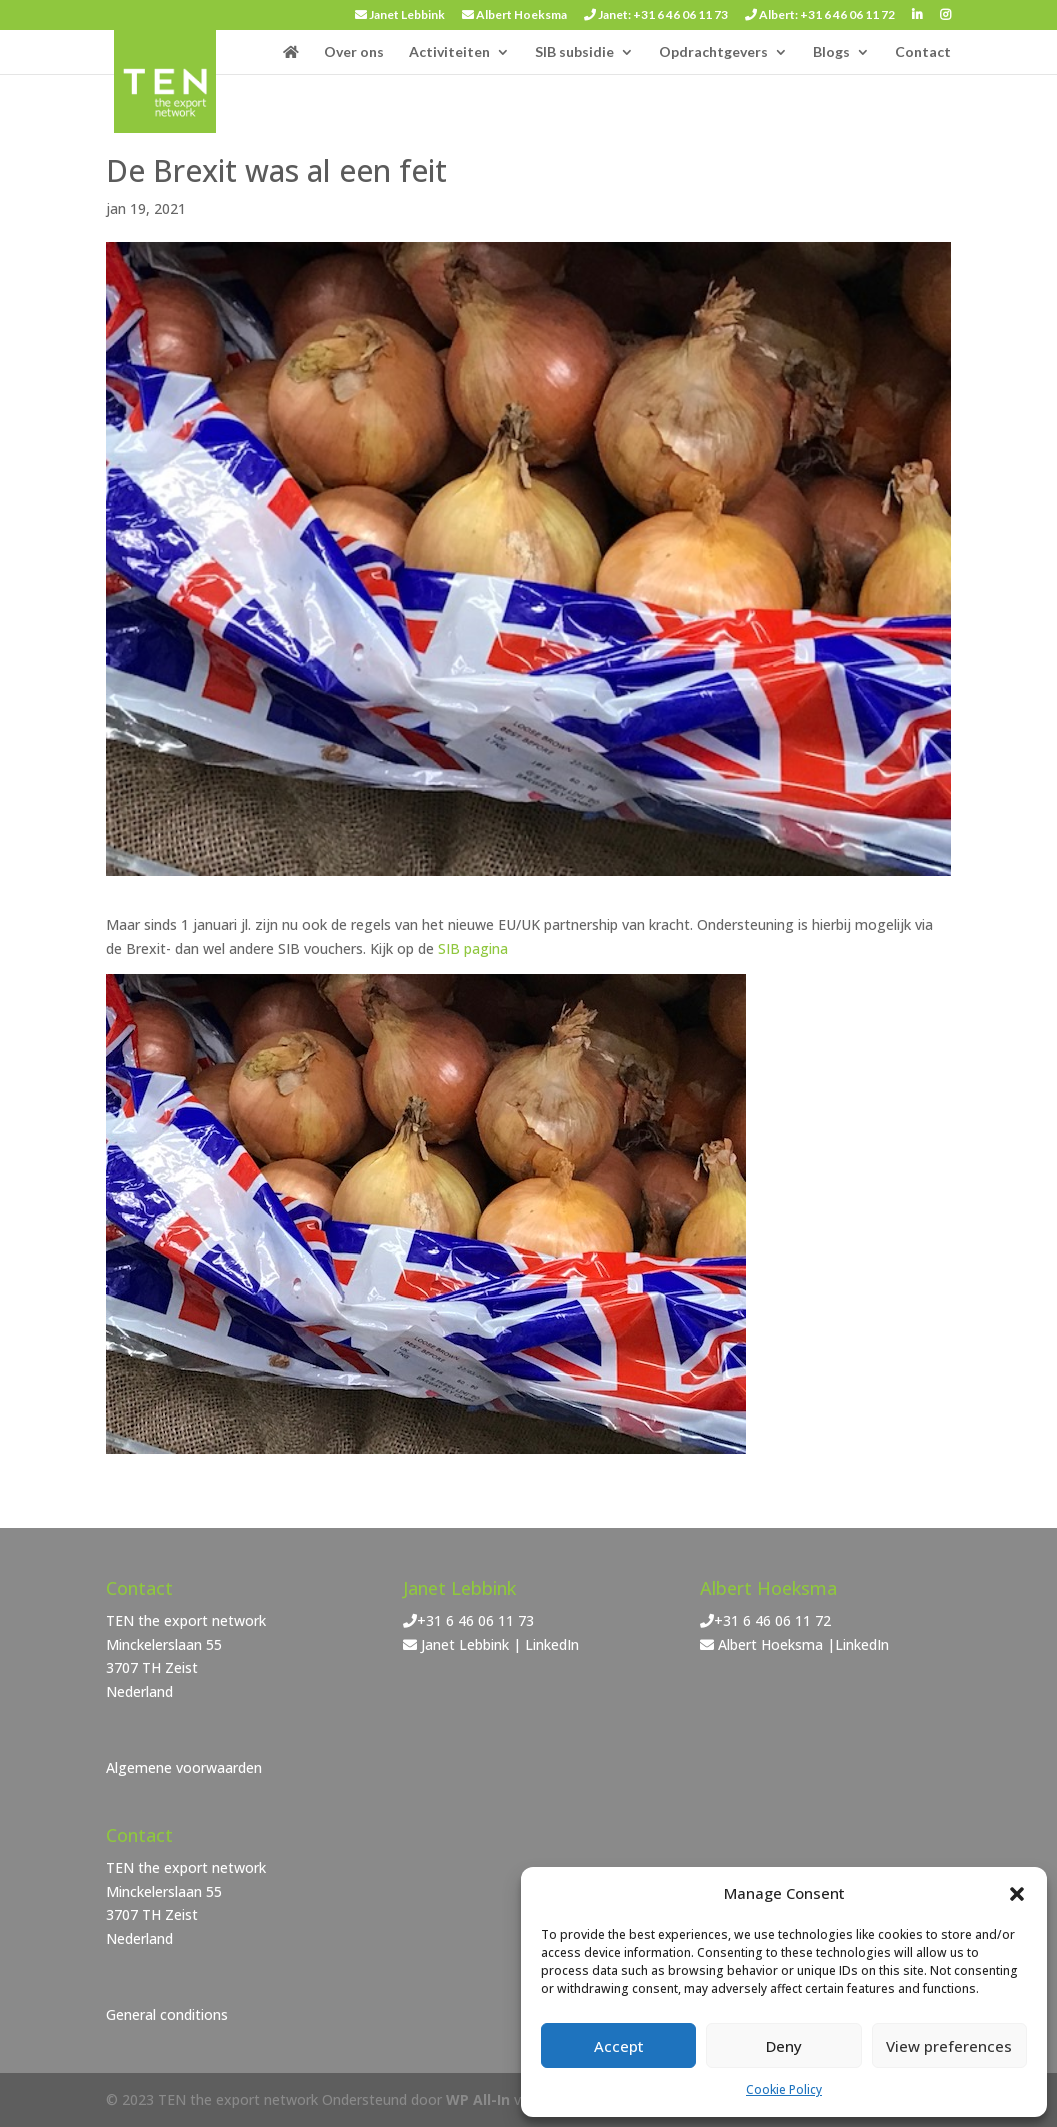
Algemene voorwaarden (184, 1767)
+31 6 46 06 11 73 (475, 1620)
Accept (619, 2046)
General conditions (167, 2014)
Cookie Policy (784, 2089)
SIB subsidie (574, 52)
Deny (784, 2046)
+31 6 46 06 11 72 (772, 1620)
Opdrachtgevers (713, 52)
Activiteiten (449, 52)
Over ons (354, 52)
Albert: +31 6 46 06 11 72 (820, 15)
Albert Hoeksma (514, 15)
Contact (923, 52)
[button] (1017, 1894)
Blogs (831, 52)
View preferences (949, 2046)
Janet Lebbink (400, 15)
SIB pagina (473, 948)
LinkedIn (552, 1644)
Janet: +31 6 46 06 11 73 (656, 15)
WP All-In (478, 2099)
